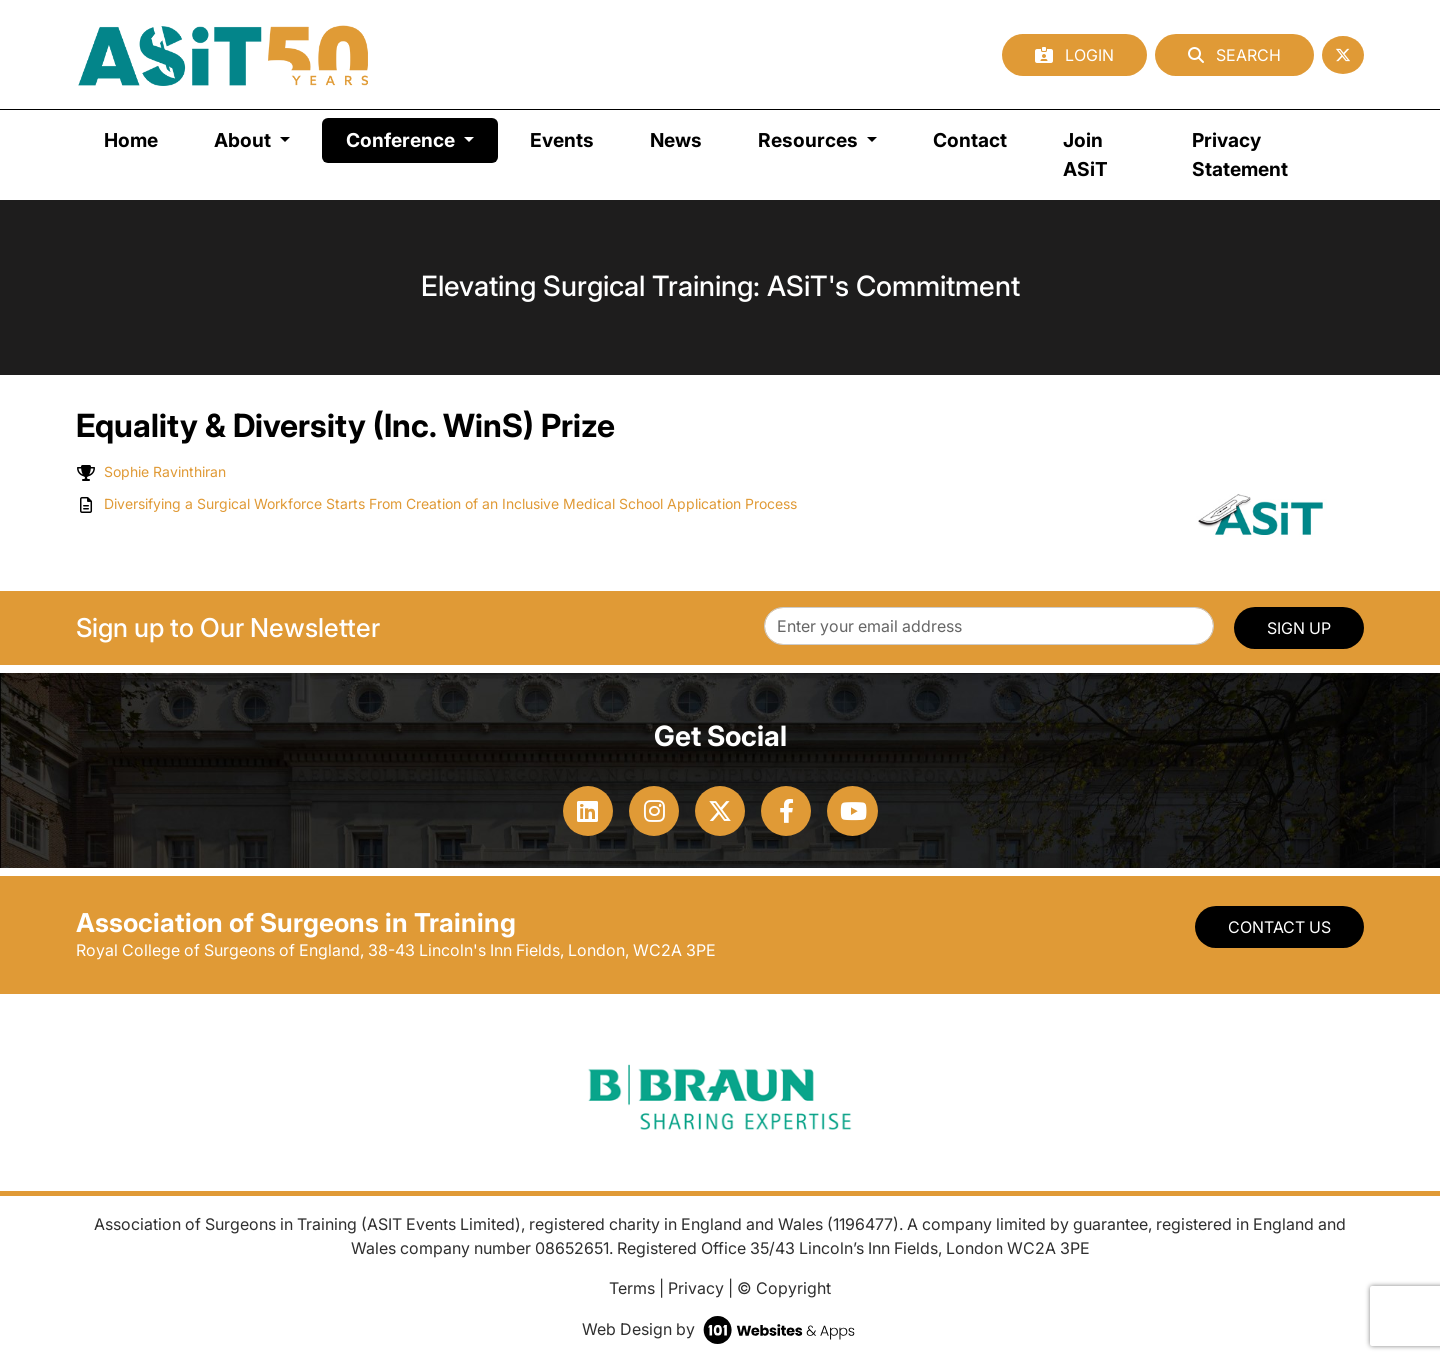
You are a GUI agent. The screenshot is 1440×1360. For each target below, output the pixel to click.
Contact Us (1279, 927)
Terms (632, 1288)
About (244, 140)
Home (131, 140)
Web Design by (720, 1329)
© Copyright (784, 1288)
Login (1074, 55)
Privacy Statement (1240, 154)
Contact (970, 140)
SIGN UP (1299, 628)
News (676, 140)
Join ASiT (1085, 154)
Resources (810, 140)
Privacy (696, 1288)
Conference (422, 138)
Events (562, 140)
